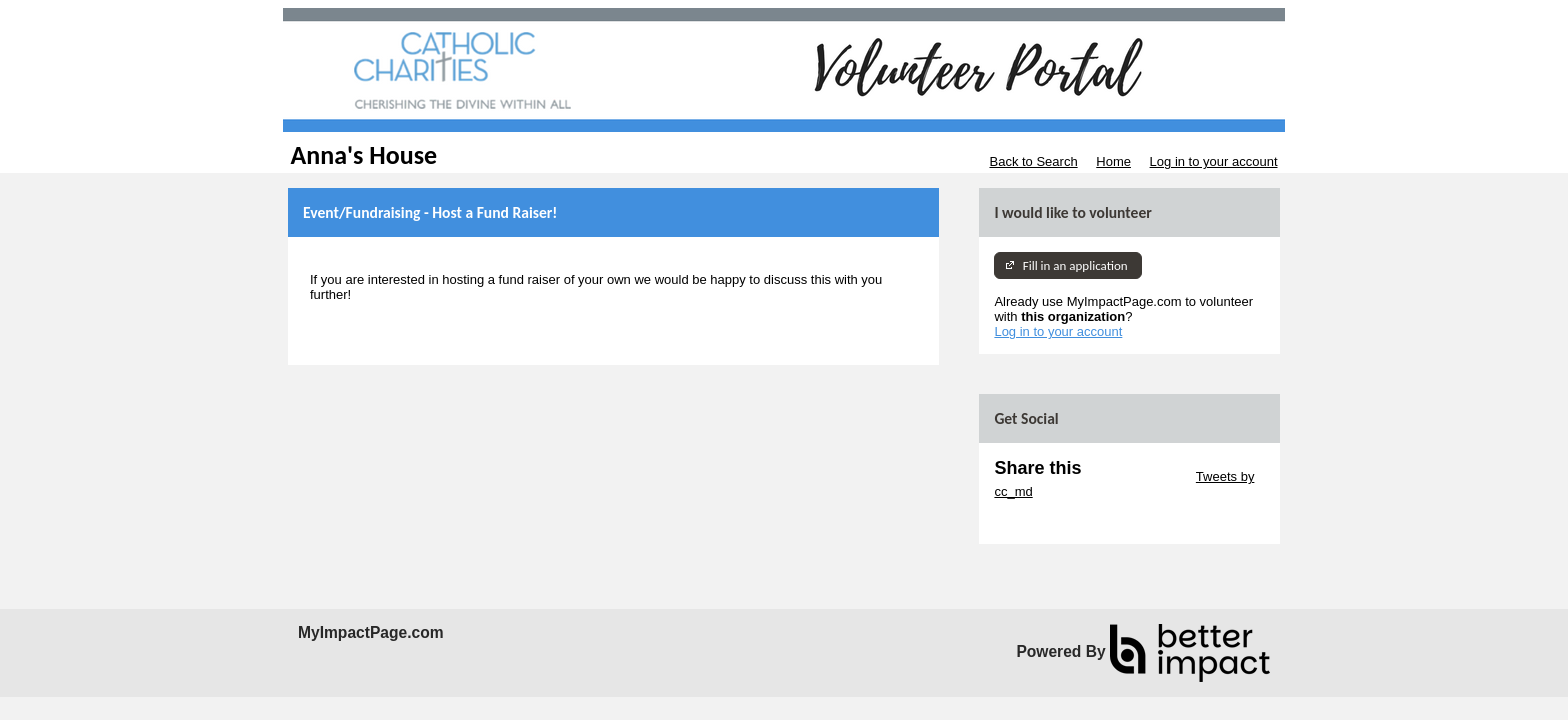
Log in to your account (1214, 161)
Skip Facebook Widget (1059, 521)
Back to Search (1033, 161)
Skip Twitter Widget (1136, 476)
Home (1113, 161)
